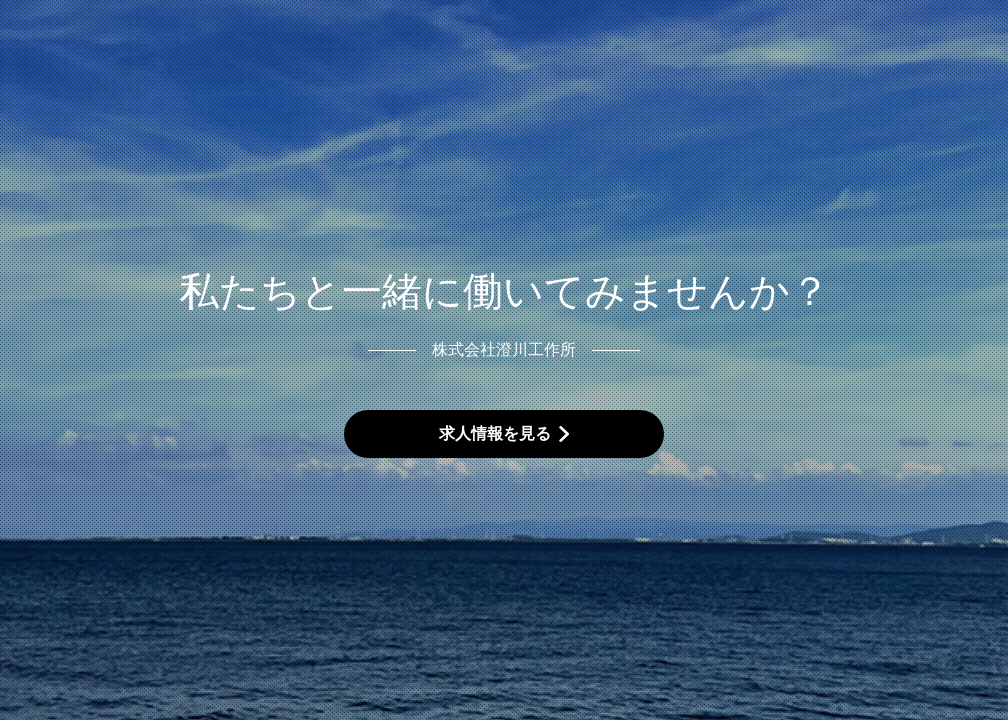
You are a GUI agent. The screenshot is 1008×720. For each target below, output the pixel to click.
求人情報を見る (495, 433)
